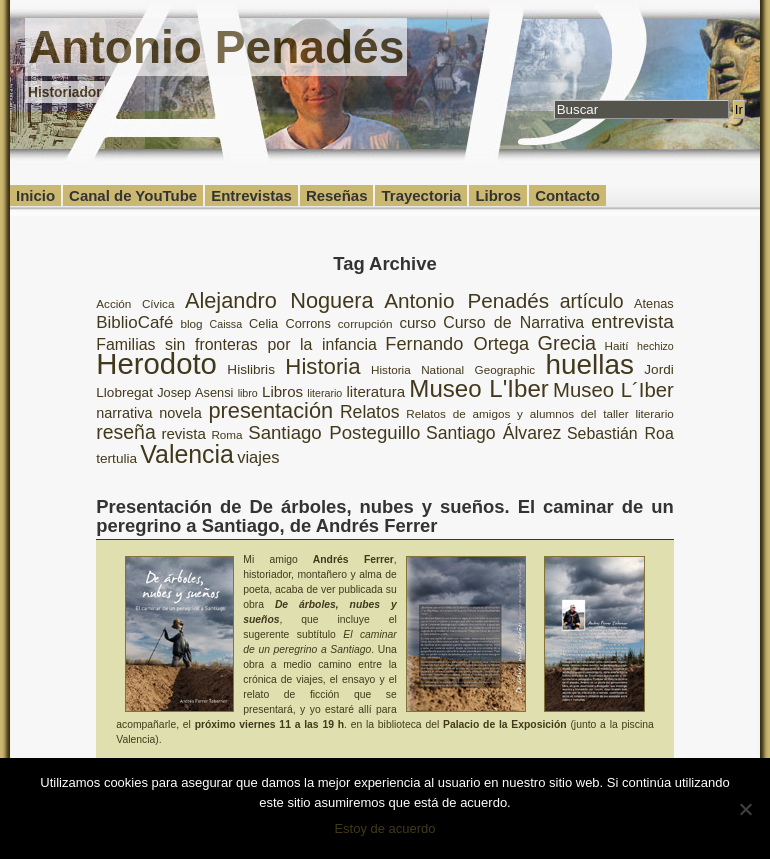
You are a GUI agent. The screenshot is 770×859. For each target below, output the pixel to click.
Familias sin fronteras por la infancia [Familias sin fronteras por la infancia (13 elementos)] (236, 344)
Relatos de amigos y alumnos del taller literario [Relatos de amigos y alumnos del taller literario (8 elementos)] (540, 413)
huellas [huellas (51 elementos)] (590, 364)
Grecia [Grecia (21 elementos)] (567, 343)
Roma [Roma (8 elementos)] (226, 434)
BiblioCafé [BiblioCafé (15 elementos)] (134, 322)
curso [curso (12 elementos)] (417, 322)
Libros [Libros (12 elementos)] (282, 391)
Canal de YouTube (133, 195)
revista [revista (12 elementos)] (183, 433)
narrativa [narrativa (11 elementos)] (124, 413)
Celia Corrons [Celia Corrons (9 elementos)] (290, 323)
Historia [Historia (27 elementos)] (322, 366)
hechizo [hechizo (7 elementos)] (655, 346)
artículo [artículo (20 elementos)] (592, 301)
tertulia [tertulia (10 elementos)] (116, 458)
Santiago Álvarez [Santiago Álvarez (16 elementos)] (493, 433)
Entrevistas (251, 195)
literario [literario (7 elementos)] (324, 393)
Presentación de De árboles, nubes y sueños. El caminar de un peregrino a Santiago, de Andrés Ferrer (385, 515)
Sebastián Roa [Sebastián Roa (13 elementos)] (620, 433)
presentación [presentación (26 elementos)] (271, 410)
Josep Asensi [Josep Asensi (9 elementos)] (195, 392)
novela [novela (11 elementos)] (180, 413)
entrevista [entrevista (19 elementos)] (632, 321)
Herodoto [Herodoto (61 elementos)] (156, 363)
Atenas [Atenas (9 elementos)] (654, 303)
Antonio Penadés (216, 47)
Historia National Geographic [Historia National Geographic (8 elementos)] (453, 369)
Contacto (567, 195)
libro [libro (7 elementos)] (248, 393)
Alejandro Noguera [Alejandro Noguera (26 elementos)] (279, 300)
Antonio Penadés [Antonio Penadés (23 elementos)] (466, 300)
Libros (498, 195)
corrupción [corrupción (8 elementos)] (365, 323)
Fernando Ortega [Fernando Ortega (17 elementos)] (457, 344)
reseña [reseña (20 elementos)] (126, 432)
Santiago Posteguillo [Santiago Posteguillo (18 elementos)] (334, 432)
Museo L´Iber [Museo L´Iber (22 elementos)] (613, 390)
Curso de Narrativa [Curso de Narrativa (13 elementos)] (513, 322)
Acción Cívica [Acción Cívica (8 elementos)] (135, 303)
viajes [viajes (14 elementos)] (258, 457)
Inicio (35, 195)
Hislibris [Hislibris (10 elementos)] (251, 369)
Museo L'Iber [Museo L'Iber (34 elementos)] (479, 388)
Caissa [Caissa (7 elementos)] (226, 324)
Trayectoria (421, 195)
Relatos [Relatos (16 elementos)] (370, 412)
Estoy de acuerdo (384, 828)
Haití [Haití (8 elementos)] (617, 345)
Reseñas (337, 195)
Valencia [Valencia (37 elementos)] (187, 454)
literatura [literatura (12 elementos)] (376, 391)
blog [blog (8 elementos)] (191, 323)
